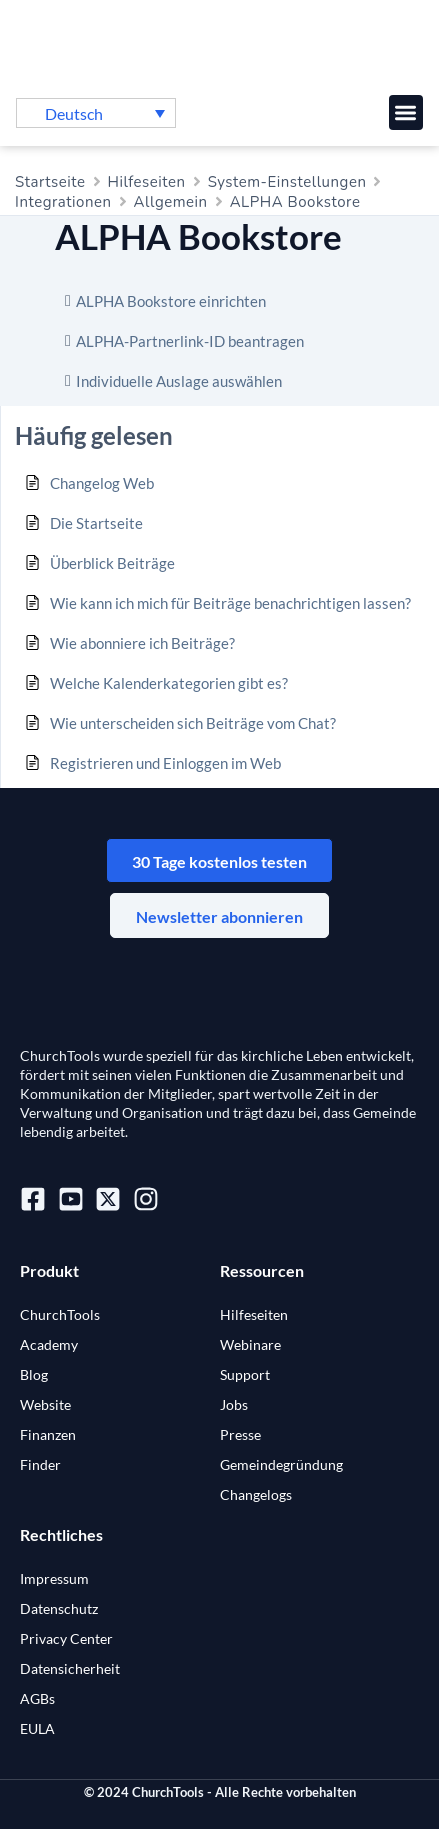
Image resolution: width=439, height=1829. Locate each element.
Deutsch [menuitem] (74, 113)
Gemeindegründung (281, 1464)
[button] (406, 112)
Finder (40, 1464)
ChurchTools (60, 1314)
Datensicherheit (70, 1668)
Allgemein (171, 202)
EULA (37, 1728)
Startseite (50, 182)
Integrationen (63, 202)
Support (245, 1374)
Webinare (250, 1344)
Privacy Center (66, 1638)
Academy (49, 1344)
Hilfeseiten (147, 182)
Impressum (54, 1578)
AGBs (37, 1698)
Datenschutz (59, 1608)
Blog (34, 1374)
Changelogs (256, 1494)
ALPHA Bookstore (295, 202)
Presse (240, 1434)
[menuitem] (96, 113)
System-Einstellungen (287, 182)
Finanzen (48, 1434)
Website (45, 1404)
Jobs (234, 1404)
